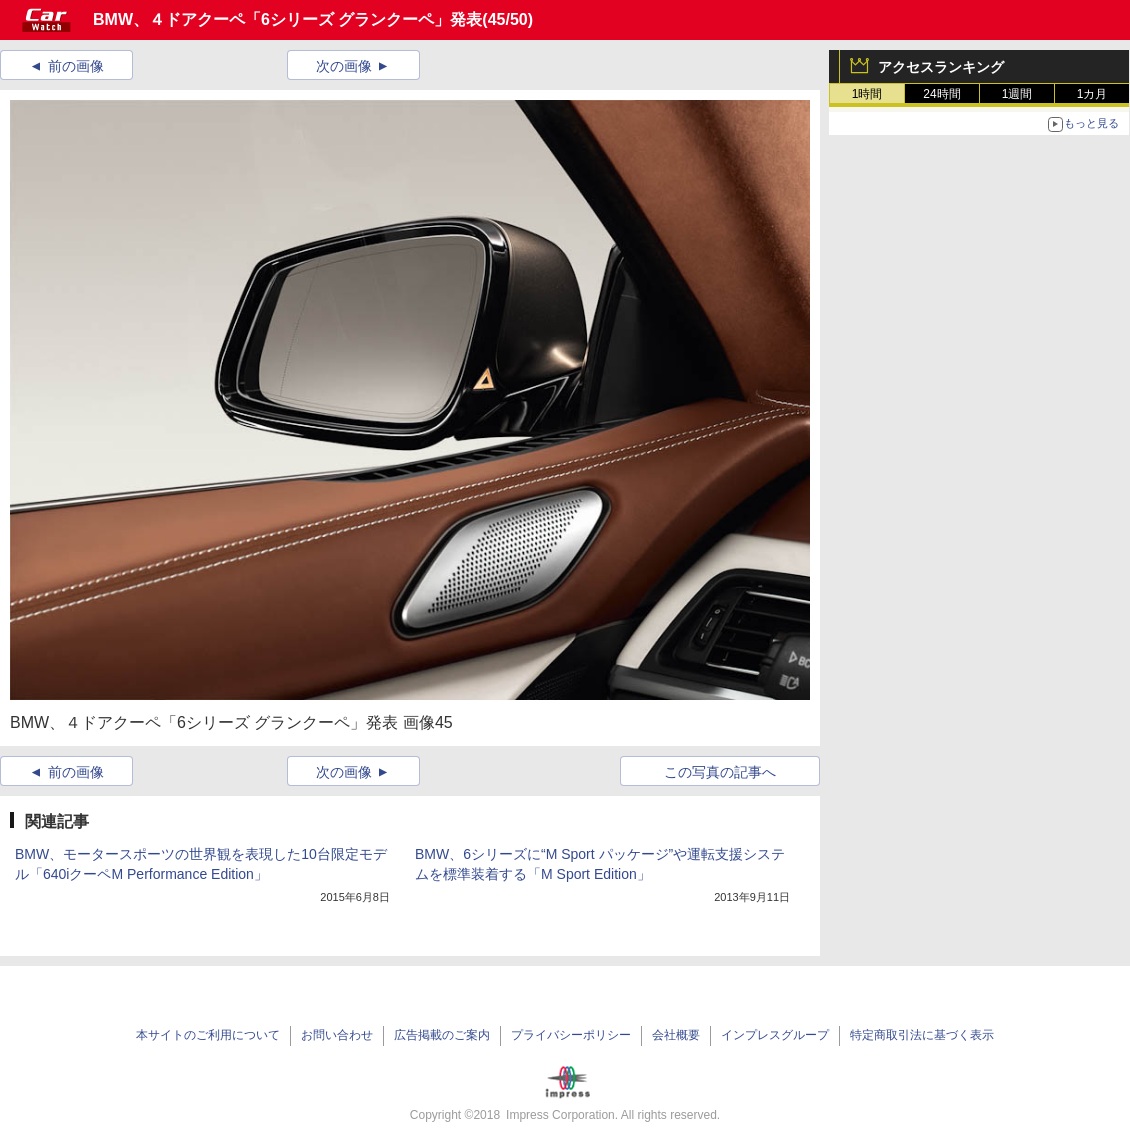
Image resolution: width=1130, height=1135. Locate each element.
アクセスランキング (941, 67)
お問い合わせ (337, 1035)
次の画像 (344, 66)
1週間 (1017, 94)
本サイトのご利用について (208, 1035)
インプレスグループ (775, 1035)
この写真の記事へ (720, 772)
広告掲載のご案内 (442, 1035)
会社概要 (676, 1035)
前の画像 (76, 66)
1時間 (867, 94)
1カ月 (1092, 94)
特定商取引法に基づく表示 (922, 1035)
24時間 (941, 94)
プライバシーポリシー (571, 1035)
